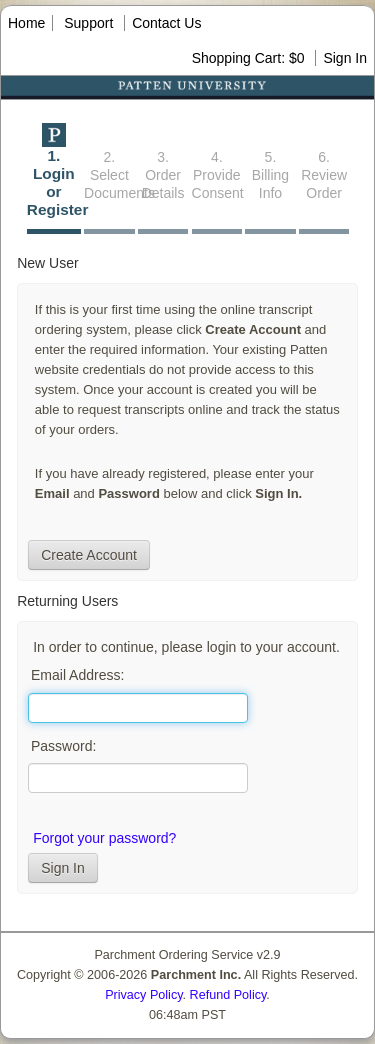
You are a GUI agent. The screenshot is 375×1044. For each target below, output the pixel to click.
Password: (63, 746)
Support (88, 23)
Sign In (345, 58)
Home (26, 23)
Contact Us (166, 23)
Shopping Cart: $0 (250, 58)
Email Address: (77, 675)
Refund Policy (228, 995)
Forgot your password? (104, 838)
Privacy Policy (143, 995)
